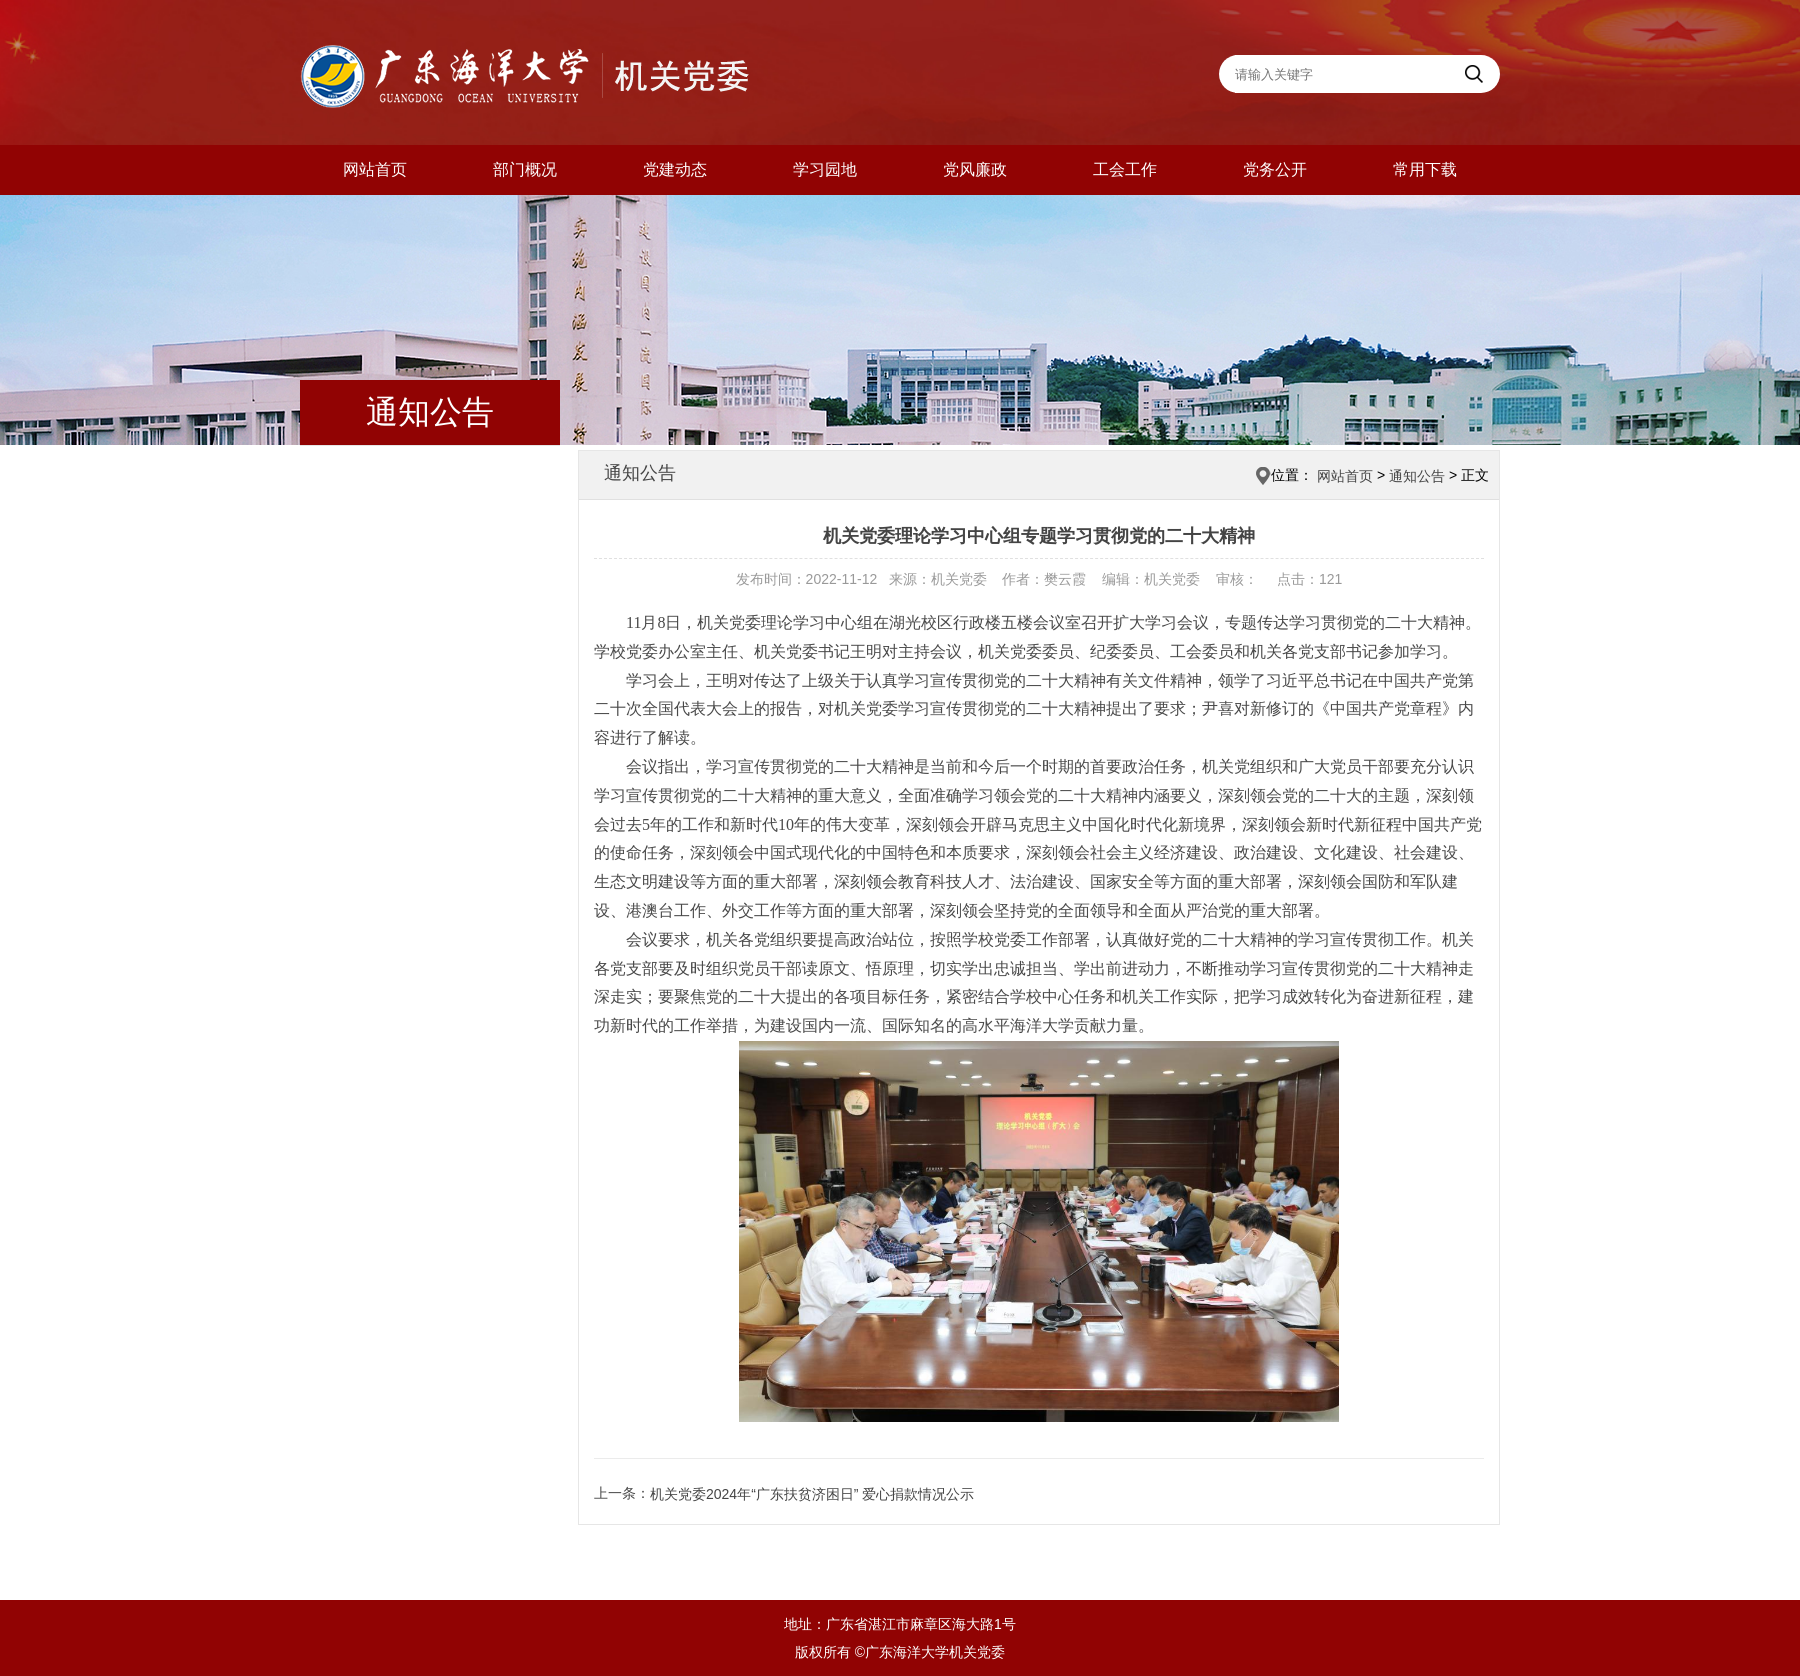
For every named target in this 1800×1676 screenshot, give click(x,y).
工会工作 (1125, 169)
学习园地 (825, 169)
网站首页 (375, 169)
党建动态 (675, 169)
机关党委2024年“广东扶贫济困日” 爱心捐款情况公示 (812, 1494)
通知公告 (1417, 476)
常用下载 (1425, 169)
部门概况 (525, 169)
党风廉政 (975, 169)
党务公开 (1275, 169)
